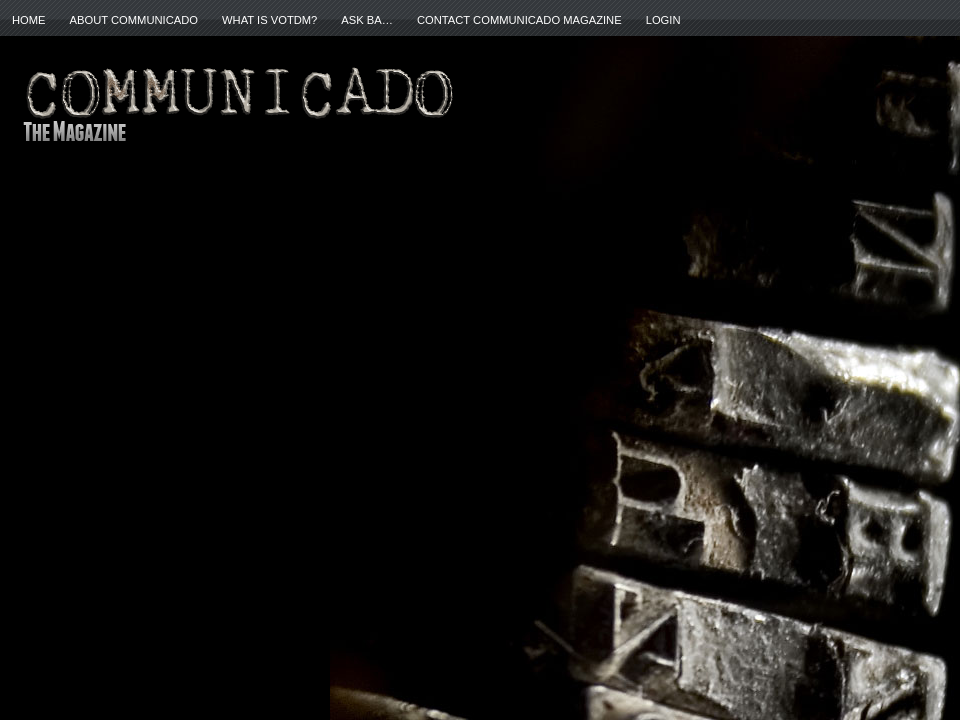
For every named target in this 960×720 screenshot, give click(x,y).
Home (29, 20)
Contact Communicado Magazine (519, 20)
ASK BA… (367, 20)
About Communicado (134, 20)
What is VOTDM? (269, 20)
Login (663, 20)
